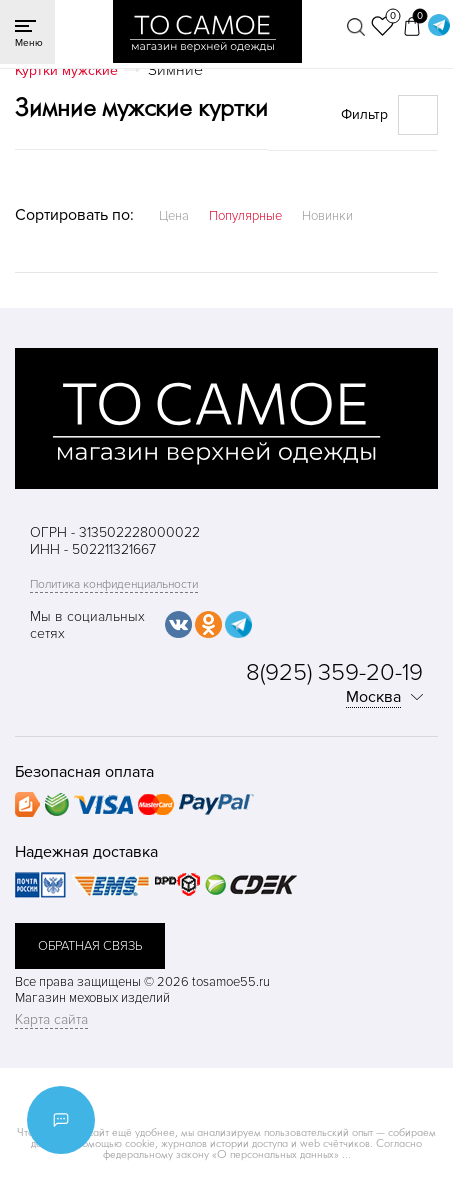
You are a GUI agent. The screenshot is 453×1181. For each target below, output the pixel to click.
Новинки (327, 216)
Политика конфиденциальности (114, 584)
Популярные (245, 216)
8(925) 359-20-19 (334, 672)
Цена (174, 216)
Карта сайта (51, 1019)
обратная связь (90, 946)
